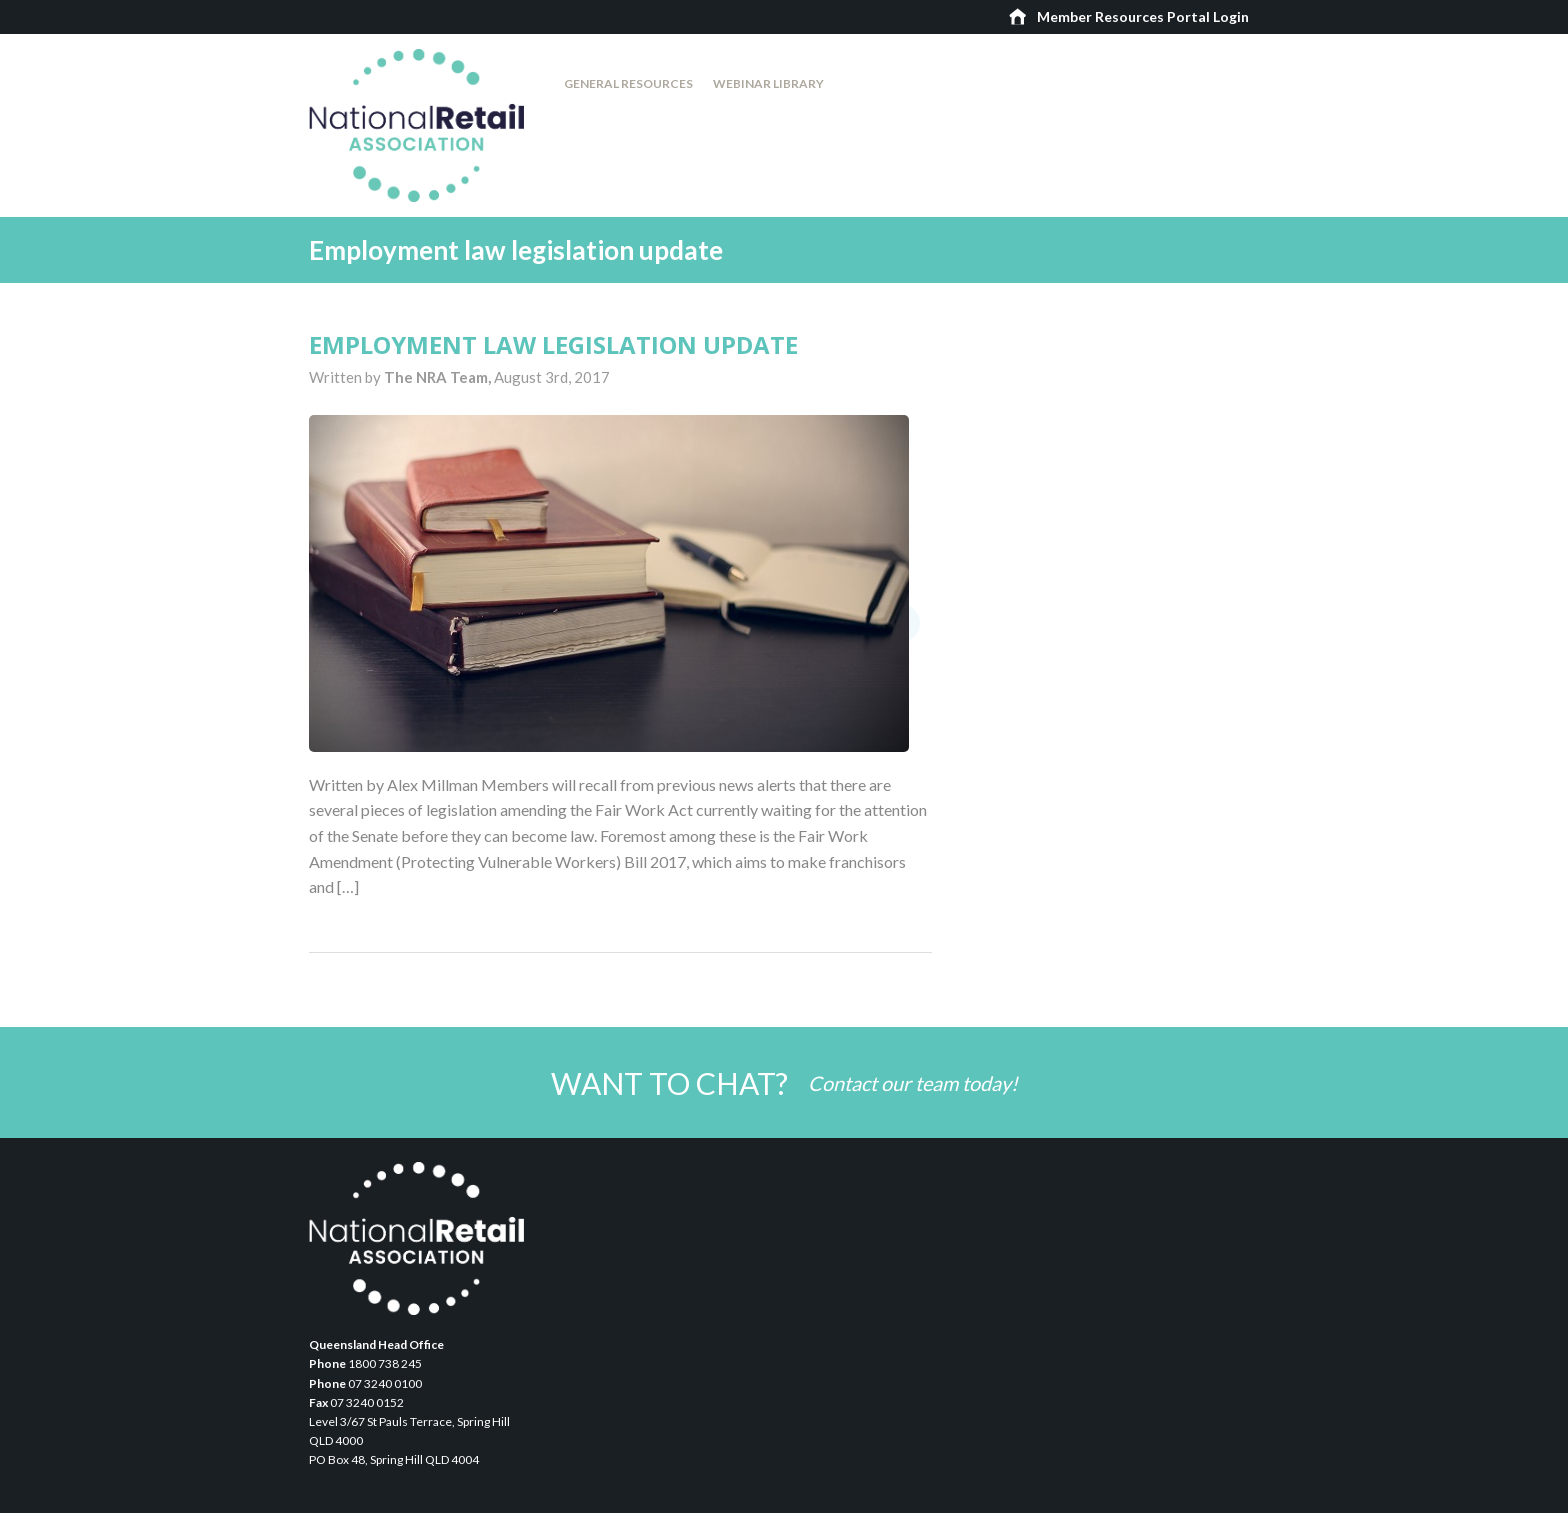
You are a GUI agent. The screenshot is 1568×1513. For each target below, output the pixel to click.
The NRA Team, (439, 377)
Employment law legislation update (553, 344)
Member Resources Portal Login (1143, 16)
